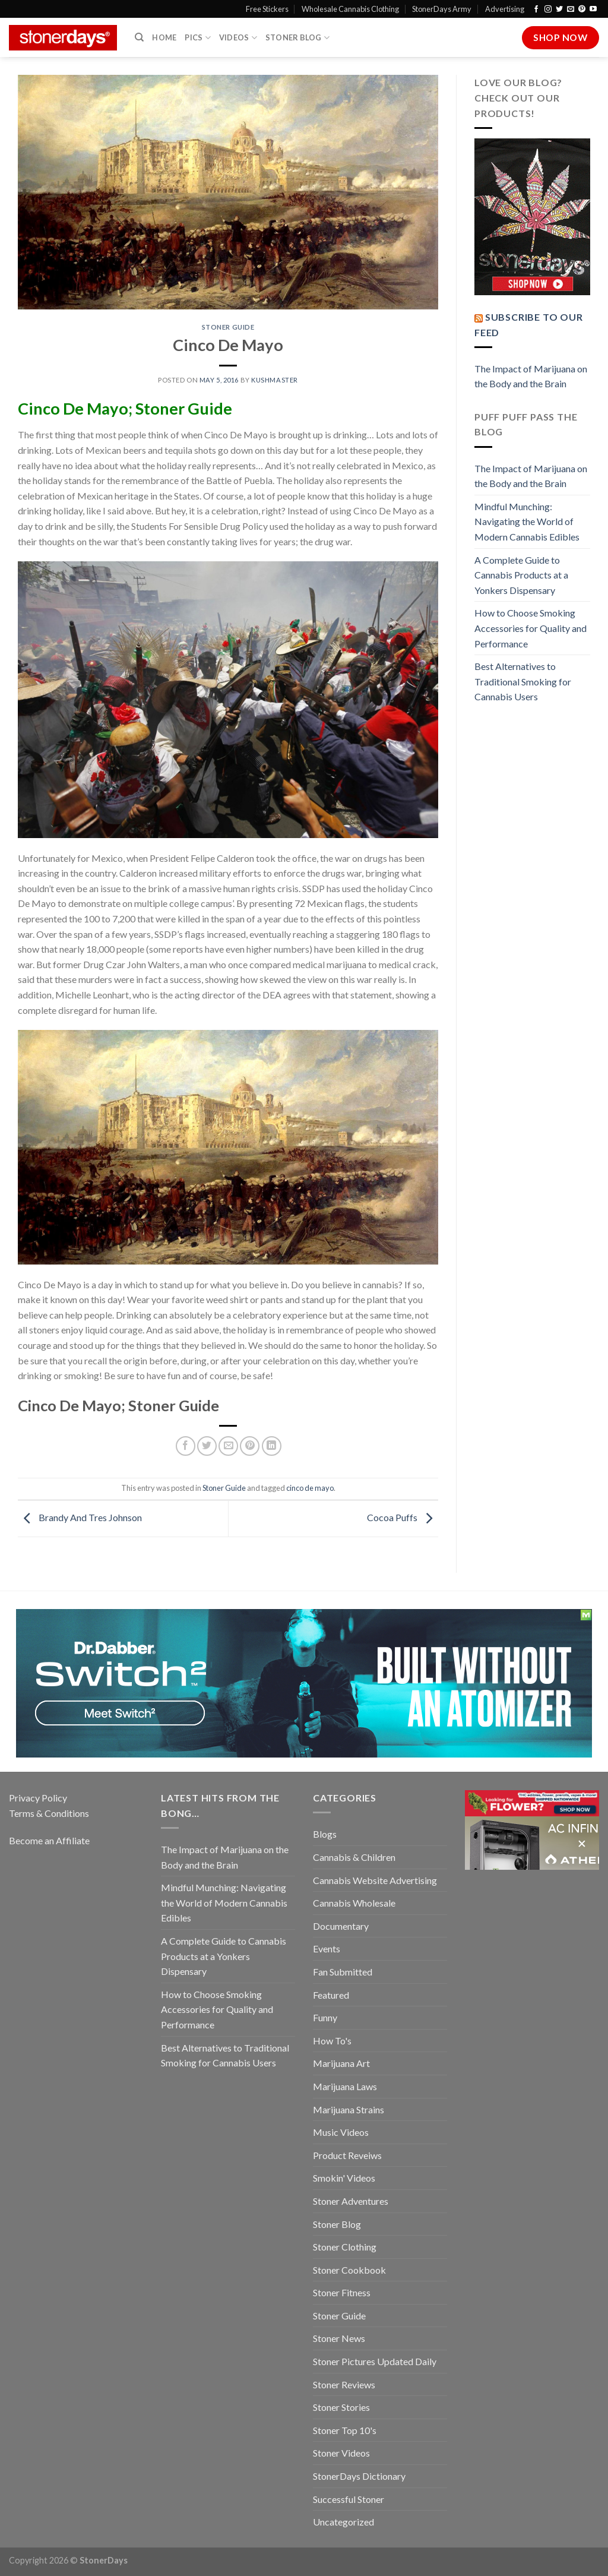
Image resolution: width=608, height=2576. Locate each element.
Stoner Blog (297, 37)
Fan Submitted (342, 1971)
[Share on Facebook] (185, 1446)
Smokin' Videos (344, 2177)
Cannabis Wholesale (354, 1902)
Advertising (504, 9)
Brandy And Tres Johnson (80, 1517)
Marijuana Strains (348, 2109)
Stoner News (339, 2338)
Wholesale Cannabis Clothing (350, 9)
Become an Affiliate (49, 1840)
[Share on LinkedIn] (271, 1446)
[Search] (139, 37)
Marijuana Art (341, 2063)
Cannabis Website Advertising (375, 1880)
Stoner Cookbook (349, 2269)
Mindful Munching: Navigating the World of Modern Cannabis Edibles (527, 521)
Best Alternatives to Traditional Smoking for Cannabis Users (522, 681)
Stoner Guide (228, 327)
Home (164, 37)
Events (326, 1948)
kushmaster (274, 380)
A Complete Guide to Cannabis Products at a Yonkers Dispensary (521, 575)
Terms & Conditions (49, 1813)
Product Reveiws (347, 2155)
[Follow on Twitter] (559, 9)
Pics (197, 37)
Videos (238, 37)
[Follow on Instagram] (548, 9)
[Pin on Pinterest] (249, 1446)
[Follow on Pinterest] (581, 9)
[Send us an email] (570, 9)
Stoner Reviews (344, 2384)
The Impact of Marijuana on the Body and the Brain (530, 376)
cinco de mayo (310, 1488)
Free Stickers (267, 9)
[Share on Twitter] (207, 1446)
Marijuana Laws (345, 2086)
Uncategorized (343, 2521)
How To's (332, 2040)
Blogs (325, 1833)
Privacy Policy (38, 1797)
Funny (325, 2017)
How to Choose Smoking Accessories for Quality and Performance (530, 628)
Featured (331, 1994)
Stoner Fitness (341, 2292)
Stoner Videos (341, 2452)
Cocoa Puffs (402, 1517)
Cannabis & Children (354, 1857)
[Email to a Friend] (228, 1446)
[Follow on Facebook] (536, 9)
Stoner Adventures (350, 2201)
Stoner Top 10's (344, 2430)
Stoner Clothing (344, 2246)
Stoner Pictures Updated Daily (374, 2361)
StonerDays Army (441, 9)
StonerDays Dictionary (359, 2476)
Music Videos (341, 2132)
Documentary (341, 1926)
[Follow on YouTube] (593, 9)
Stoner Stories (341, 2407)
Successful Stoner (348, 2499)
